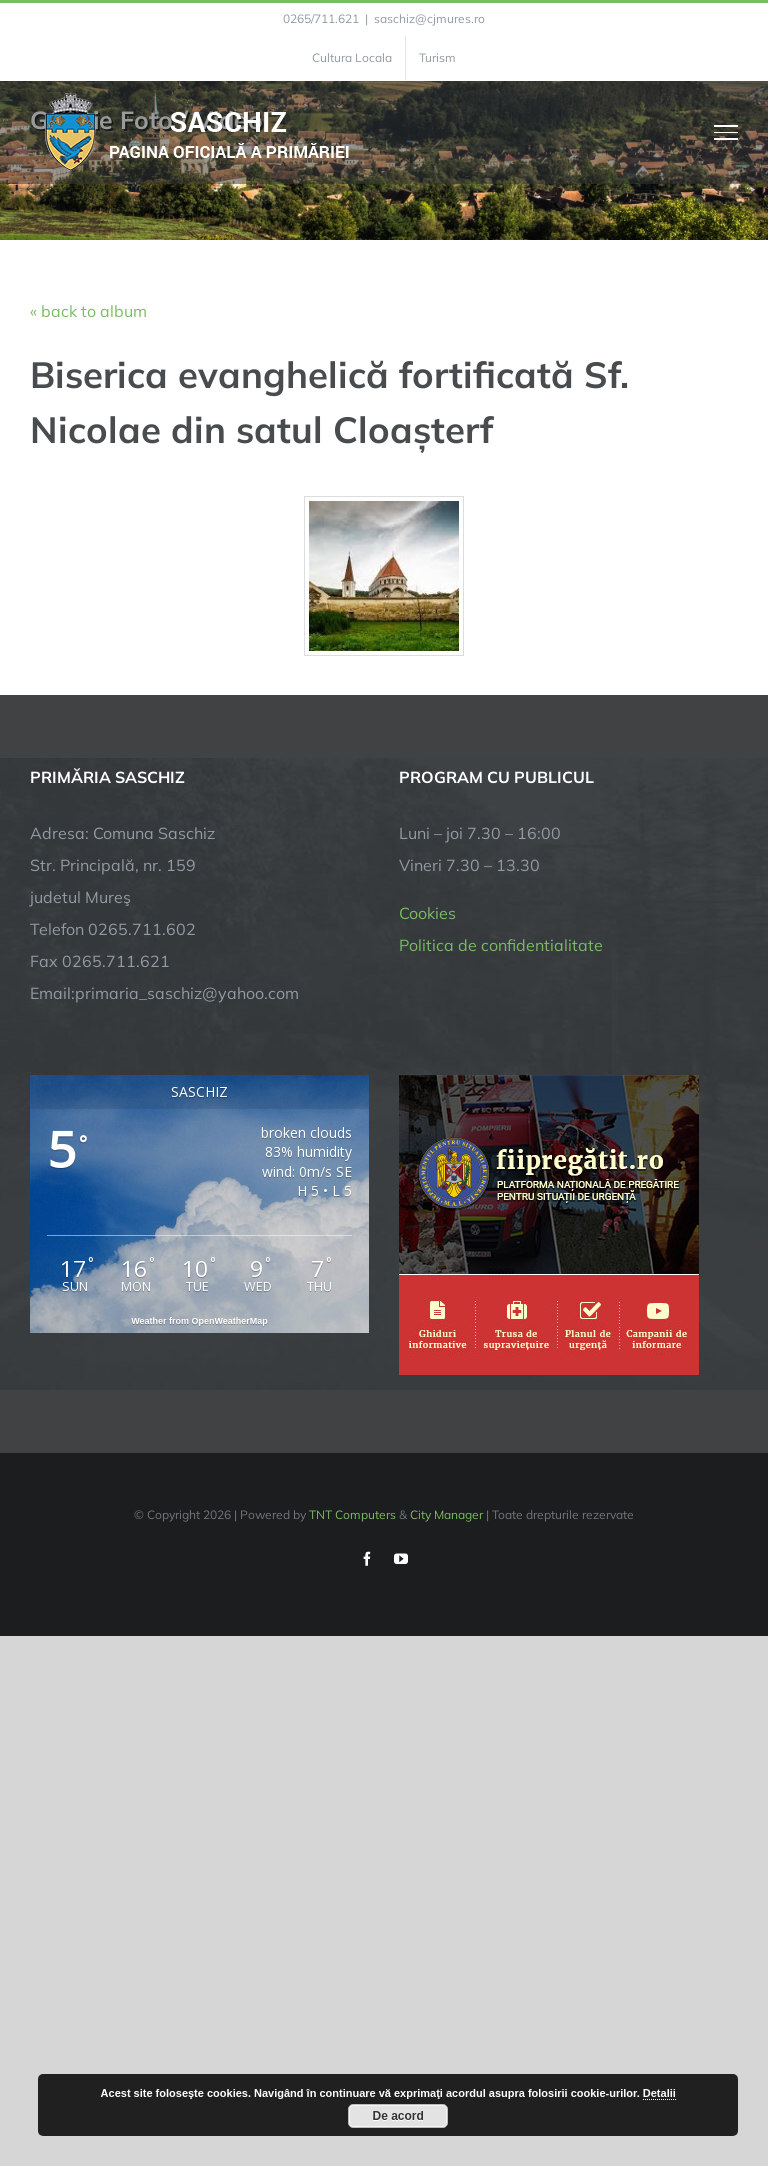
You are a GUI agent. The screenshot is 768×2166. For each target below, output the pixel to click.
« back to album (88, 311)
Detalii (659, 2093)
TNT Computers (352, 1514)
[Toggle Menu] (726, 132)
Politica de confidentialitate (501, 945)
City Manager (446, 1514)
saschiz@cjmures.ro (429, 18)
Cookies (427, 913)
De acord (398, 2116)
